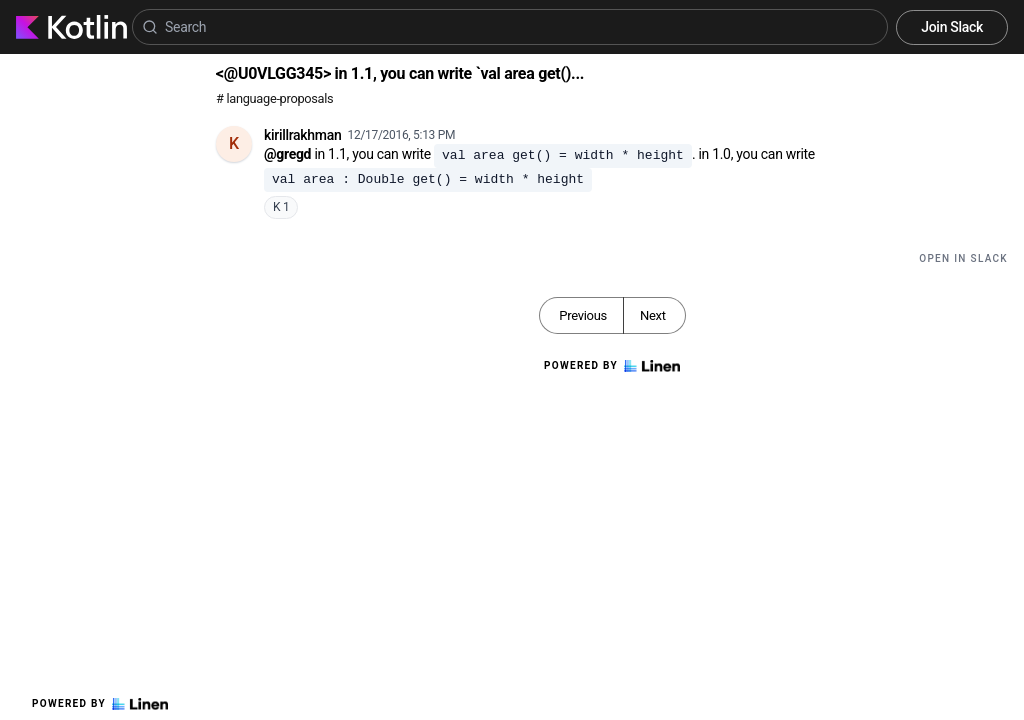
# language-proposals (274, 98)
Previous (583, 315)
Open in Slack (963, 258)
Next (653, 315)
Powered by (100, 704)
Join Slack (952, 27)
